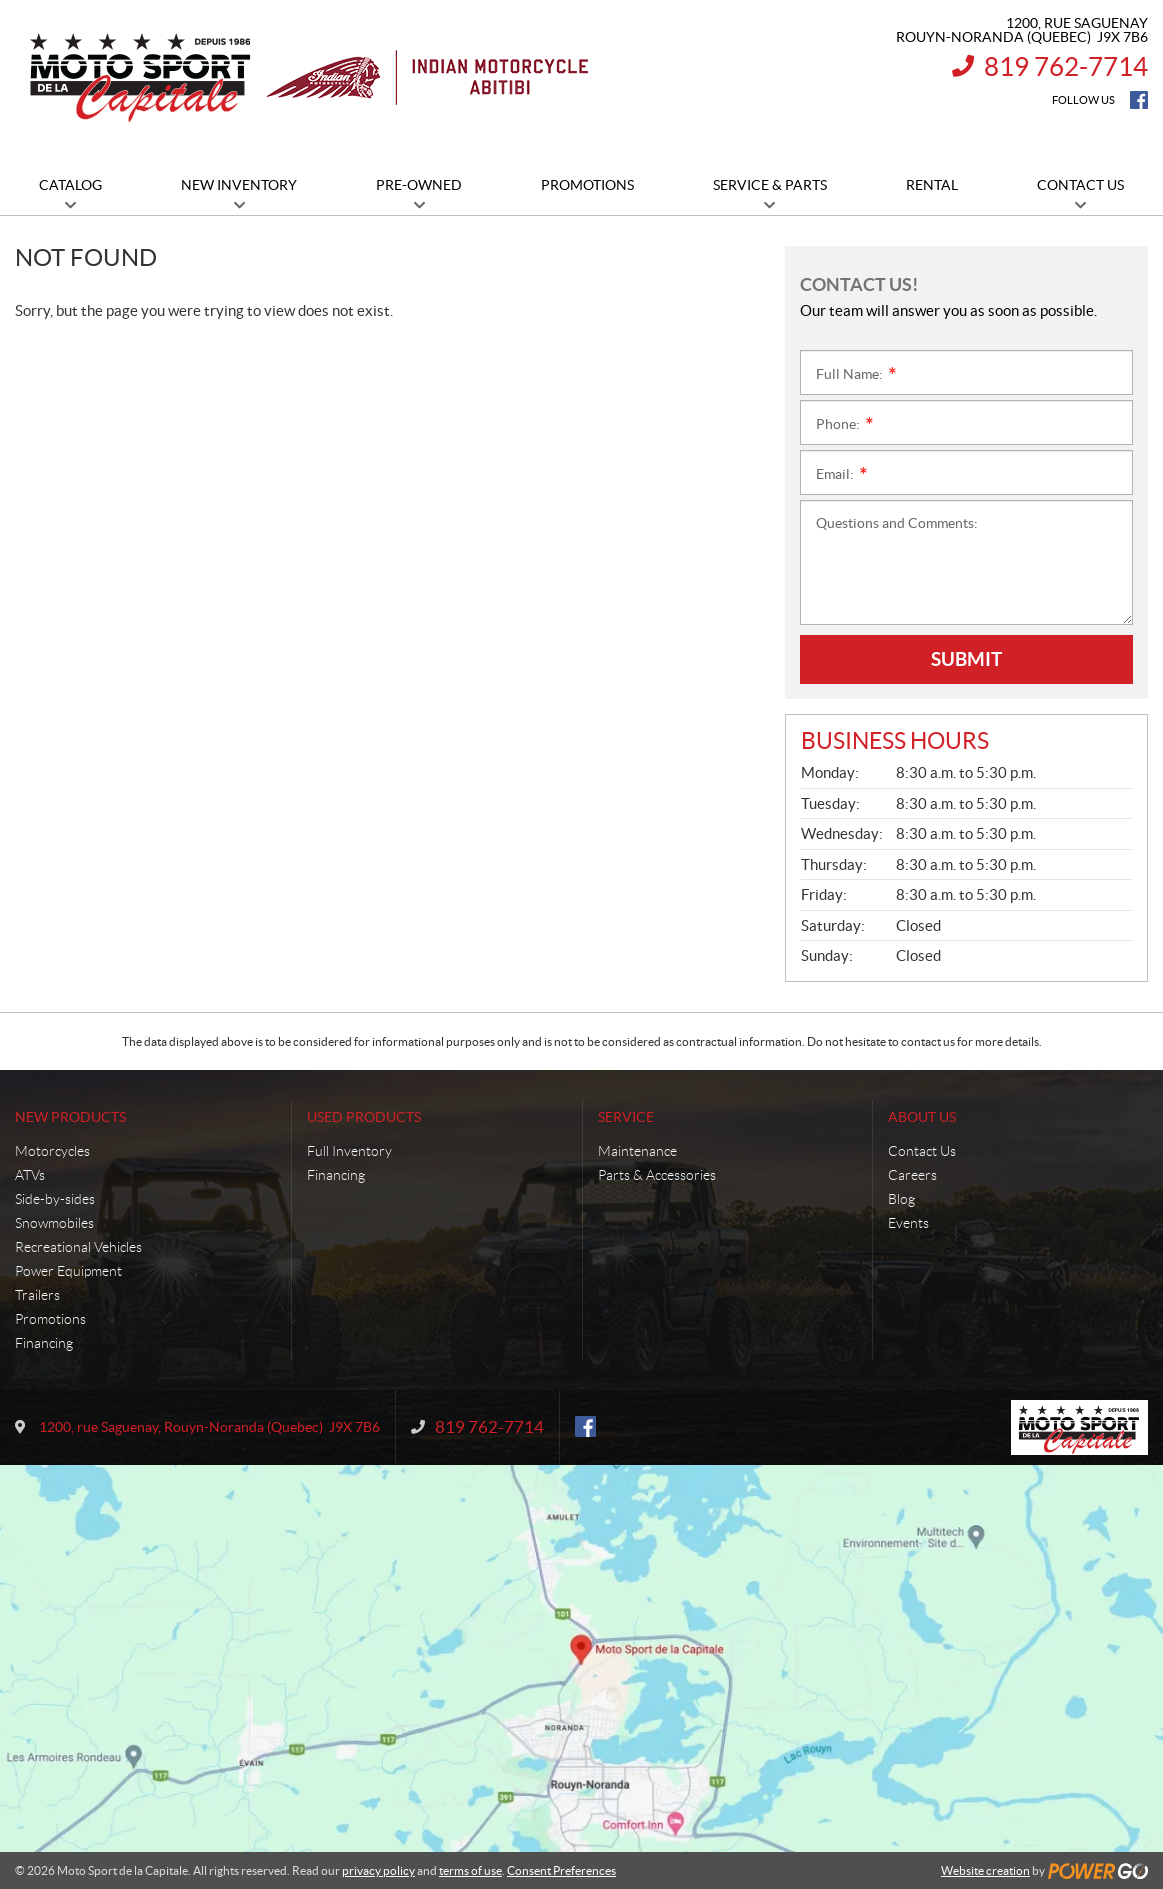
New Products (70, 1117)
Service (626, 1117)
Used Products (364, 1117)
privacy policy (378, 1870)
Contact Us (922, 1151)
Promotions (50, 1319)
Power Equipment (68, 1271)
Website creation (985, 1870)
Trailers (37, 1295)
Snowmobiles (54, 1223)
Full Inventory (349, 1151)
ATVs (30, 1175)
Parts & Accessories (657, 1175)
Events (908, 1223)
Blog (901, 1199)
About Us (922, 1117)
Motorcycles (52, 1151)
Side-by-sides (55, 1199)
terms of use (470, 1870)
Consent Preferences (561, 1870)
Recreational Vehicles (78, 1247)
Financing (44, 1343)
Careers (912, 1175)
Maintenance (637, 1151)
